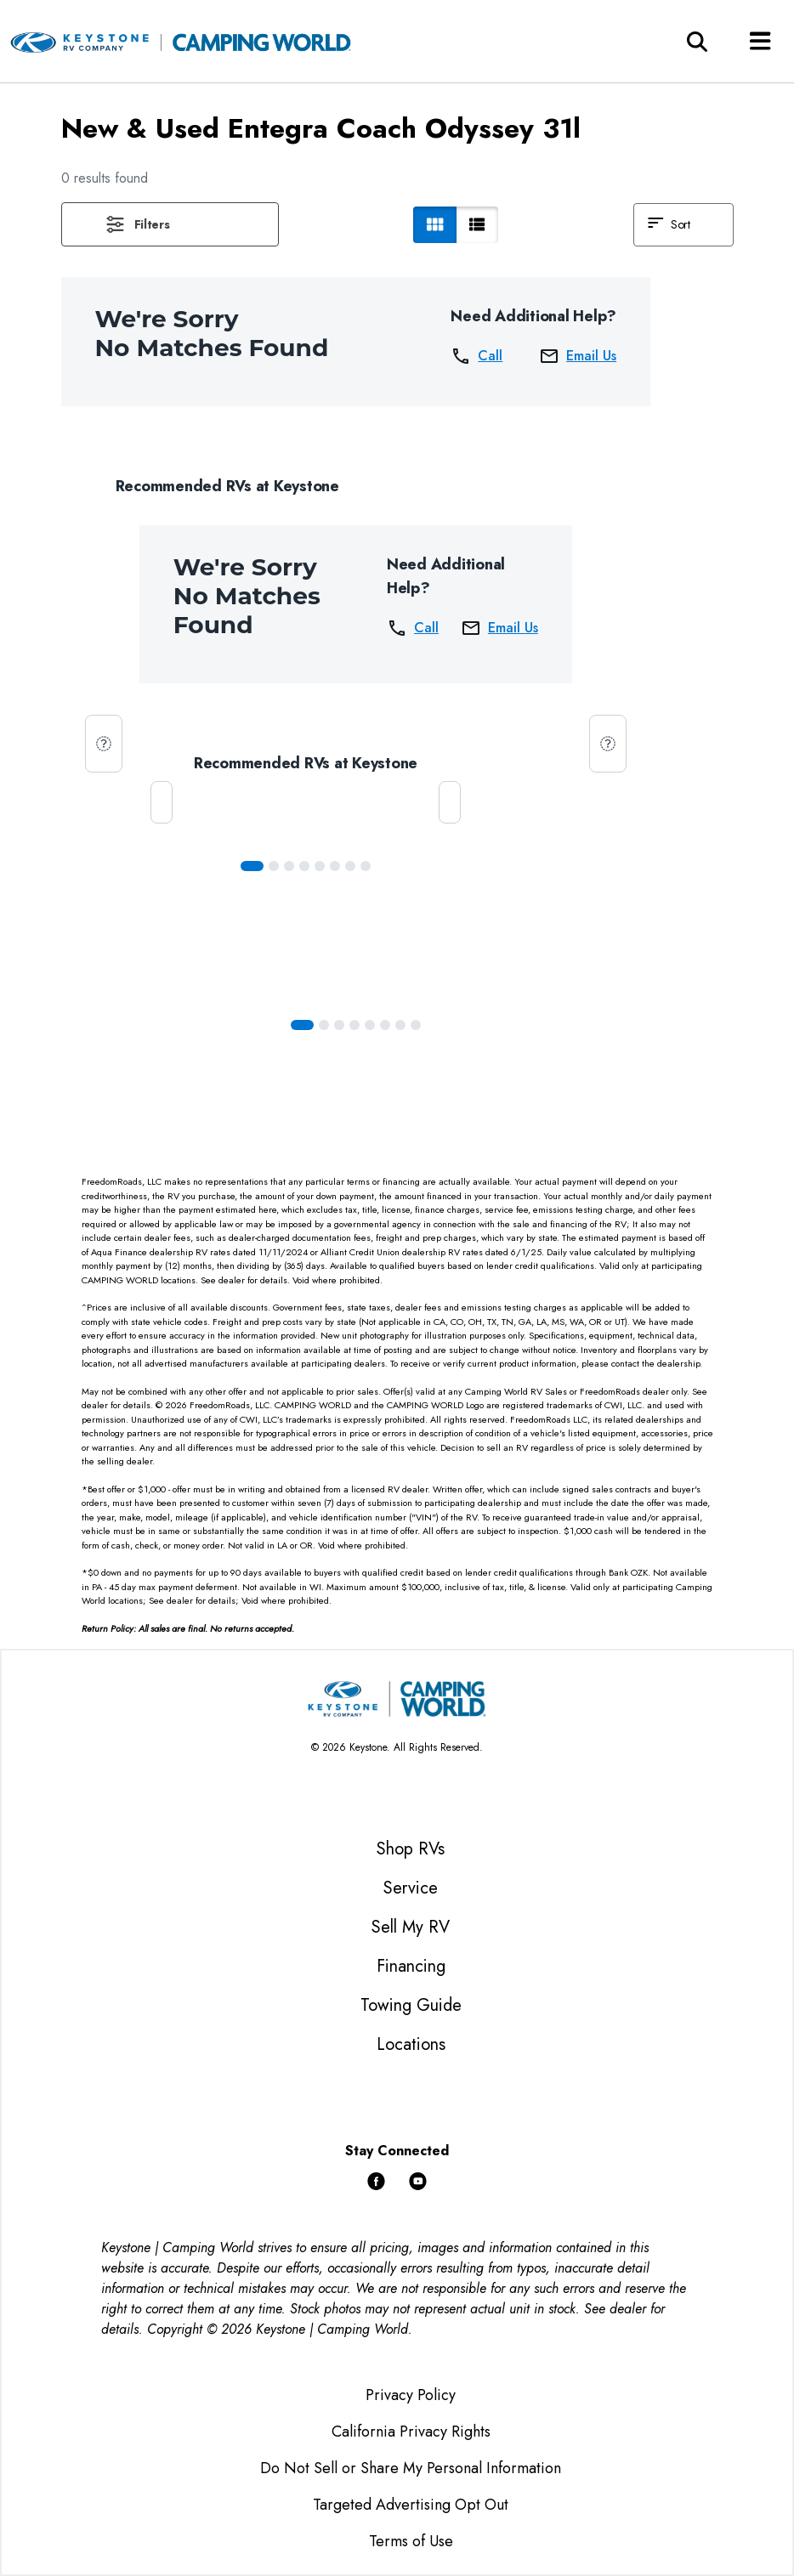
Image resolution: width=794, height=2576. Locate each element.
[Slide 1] (274, 866)
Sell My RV (410, 1927)
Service (410, 1888)
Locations (411, 2044)
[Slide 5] (335, 866)
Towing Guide (411, 2005)
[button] (170, 224)
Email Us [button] (577, 356)
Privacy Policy (411, 2395)
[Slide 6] (350, 866)
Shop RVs (411, 1849)
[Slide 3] (304, 866)
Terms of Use (411, 2541)
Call (476, 356)
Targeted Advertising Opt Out (410, 2505)
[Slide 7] (365, 866)
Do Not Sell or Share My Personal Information (410, 2468)
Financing (411, 1966)
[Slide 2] (289, 866)
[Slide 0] (252, 866)
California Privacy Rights (411, 2431)
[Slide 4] (320, 866)
